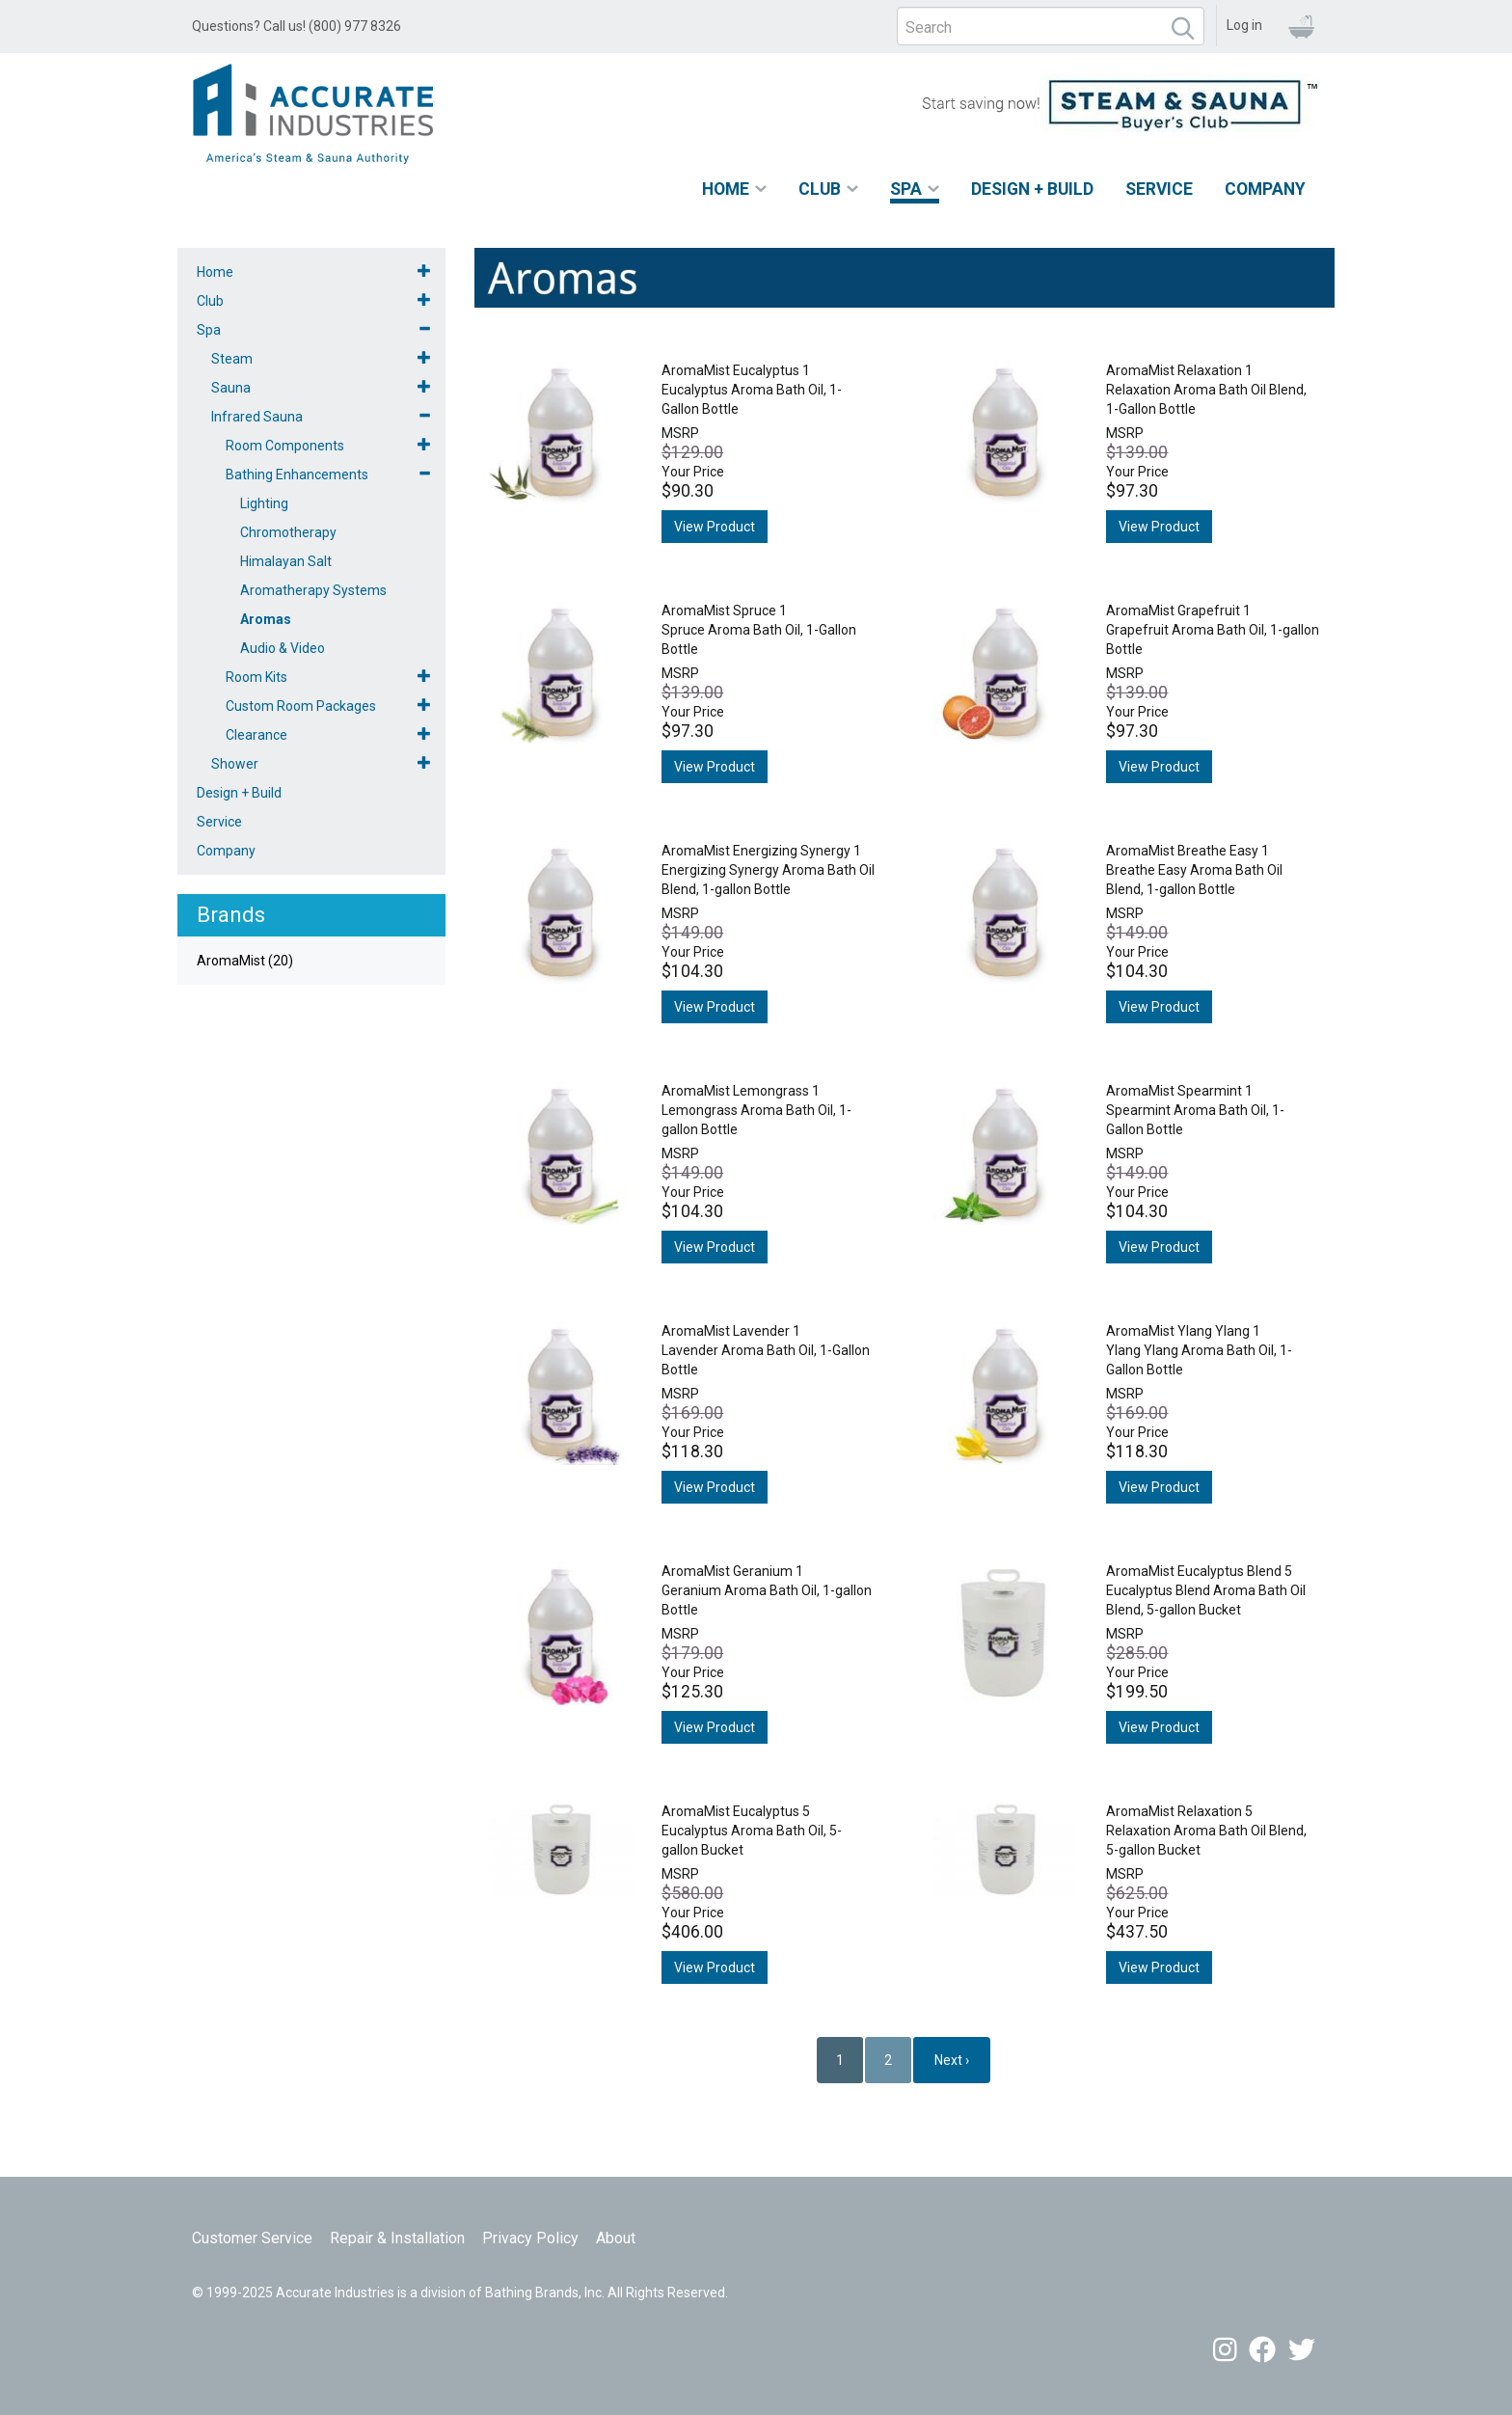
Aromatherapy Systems (313, 590)
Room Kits (256, 677)
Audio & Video (282, 648)
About (615, 2238)
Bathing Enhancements (297, 474)
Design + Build (1032, 189)
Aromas (265, 619)
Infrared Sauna (257, 416)
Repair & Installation (397, 2238)
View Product (714, 526)
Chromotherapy (288, 532)
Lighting (264, 503)
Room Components (285, 445)
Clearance (256, 735)
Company (1265, 189)
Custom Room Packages (301, 706)
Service (1159, 189)
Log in (1244, 25)
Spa (906, 189)
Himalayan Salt (286, 561)
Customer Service (252, 2238)
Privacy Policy (530, 2238)
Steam (232, 358)
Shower (234, 764)
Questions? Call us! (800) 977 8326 (296, 26)
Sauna (231, 387)
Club (819, 189)
